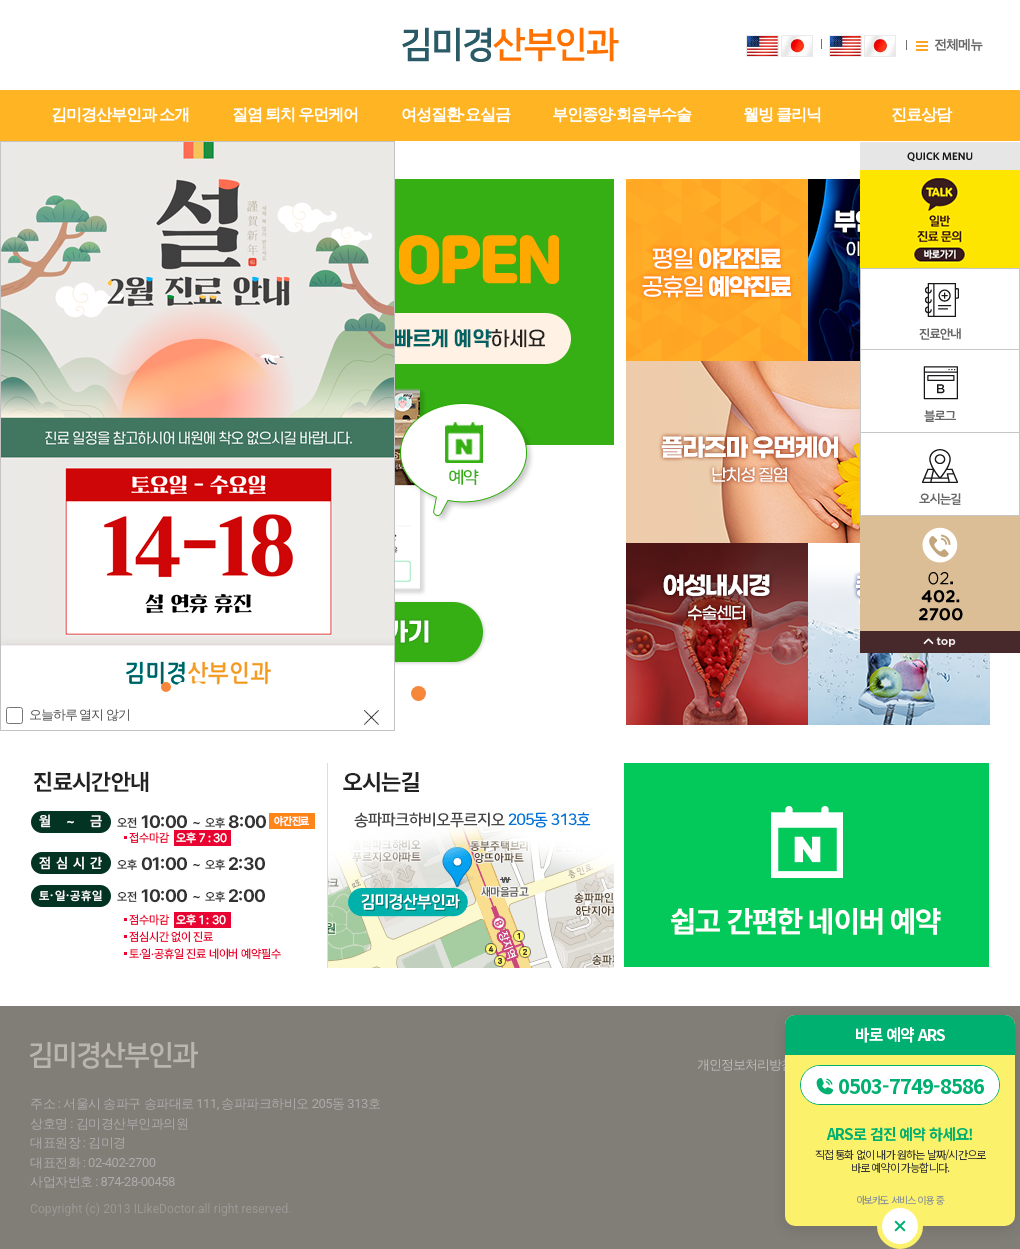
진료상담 (921, 114)
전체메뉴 (958, 44)
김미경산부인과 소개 (120, 114)
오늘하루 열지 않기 (79, 714)
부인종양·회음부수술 (621, 114)
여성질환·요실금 (455, 114)
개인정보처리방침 (745, 1064)
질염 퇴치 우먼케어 (295, 114)
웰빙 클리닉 (782, 114)
